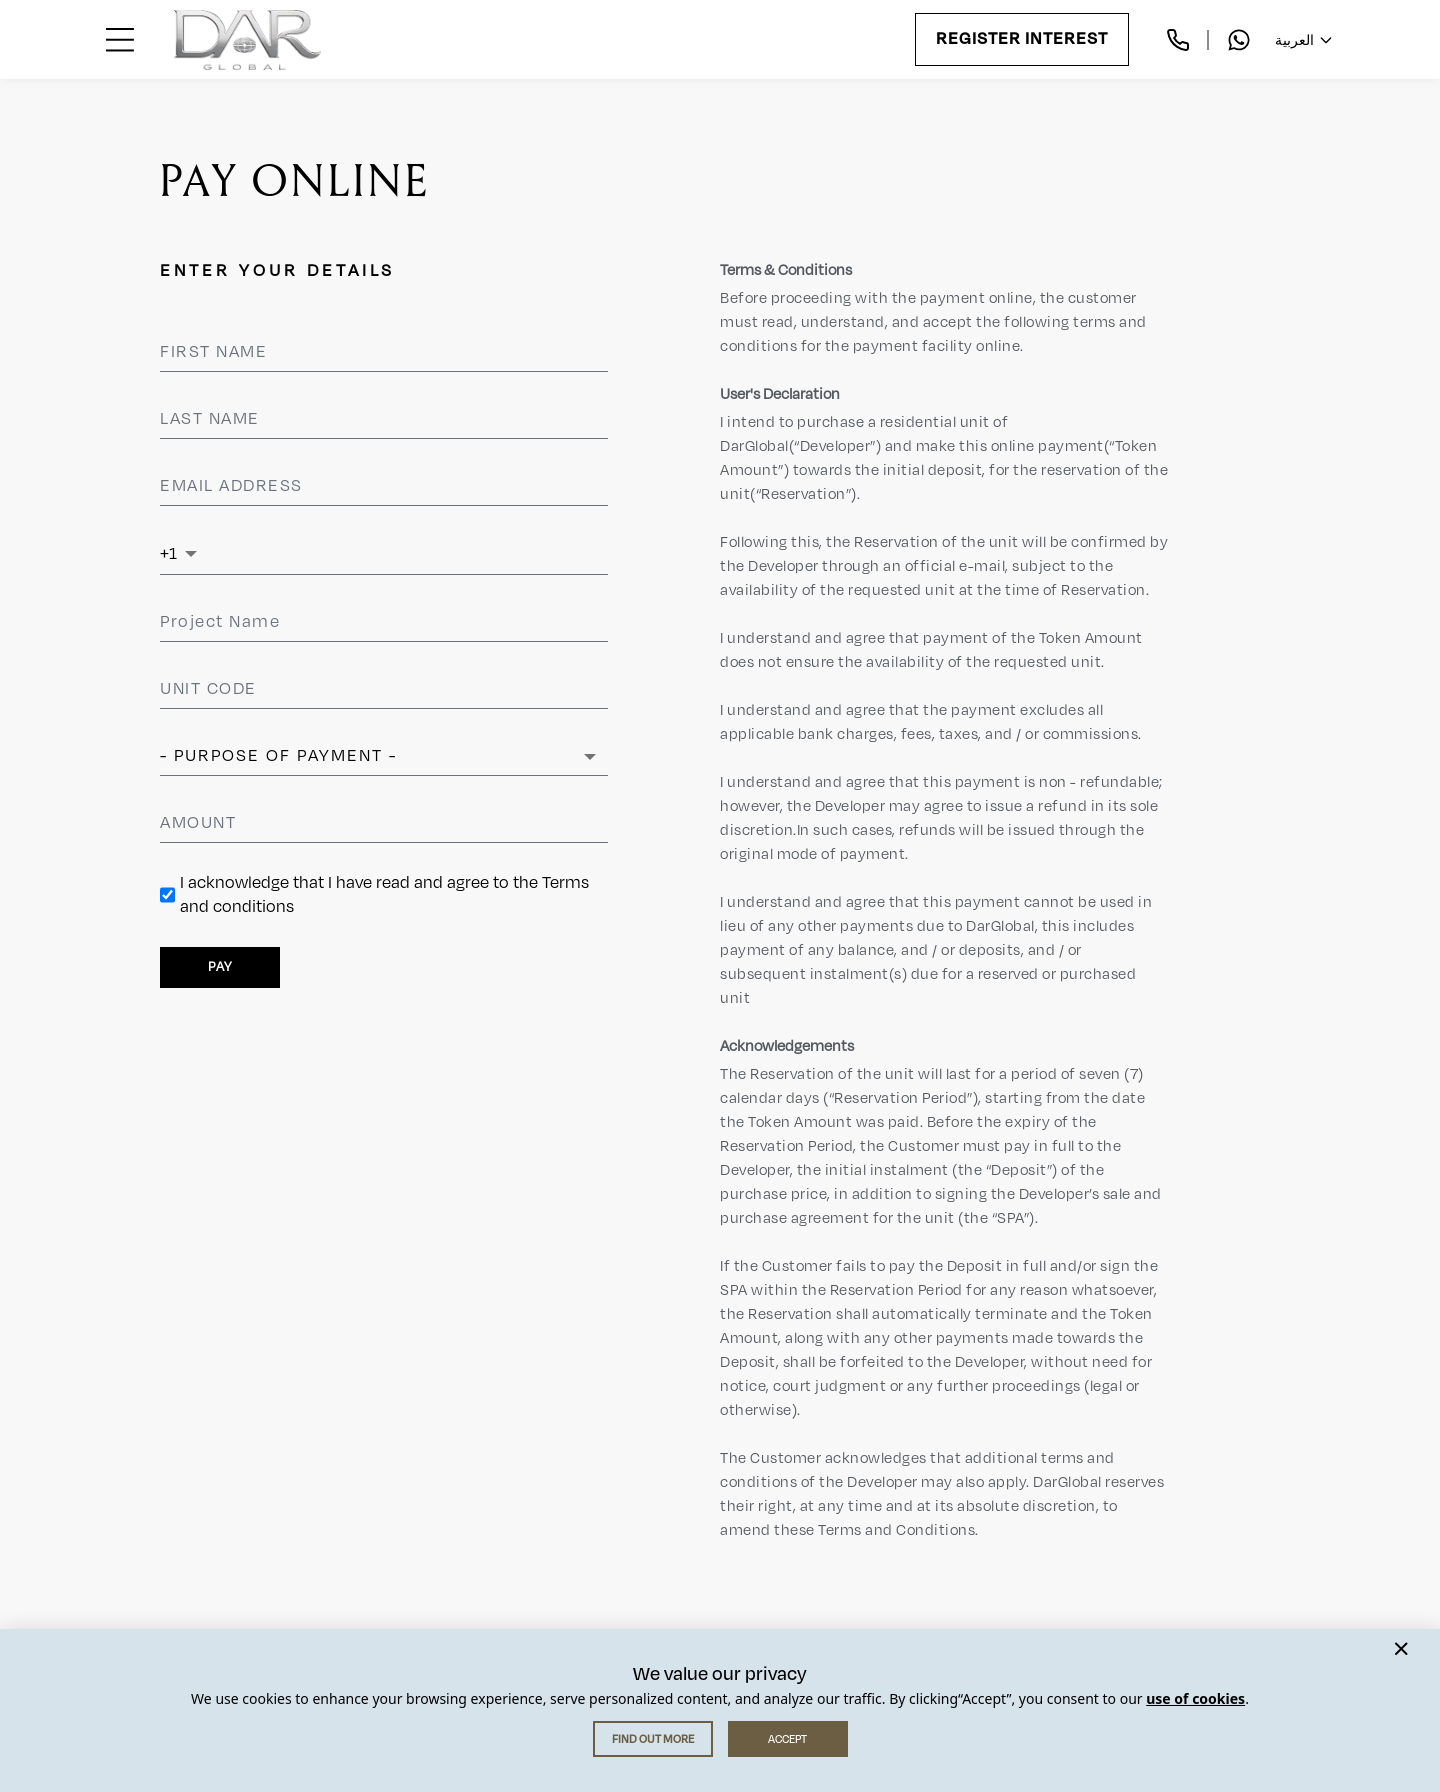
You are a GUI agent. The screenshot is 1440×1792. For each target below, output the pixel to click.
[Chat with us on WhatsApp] (1239, 40)
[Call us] (1178, 40)
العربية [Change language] (1304, 39)
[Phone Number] (404, 554)
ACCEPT (787, 1739)
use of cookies (1195, 1698)
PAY (220, 967)
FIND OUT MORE (653, 1739)
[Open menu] (120, 40)
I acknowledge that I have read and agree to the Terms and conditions (384, 895)
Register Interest (1022, 40)
